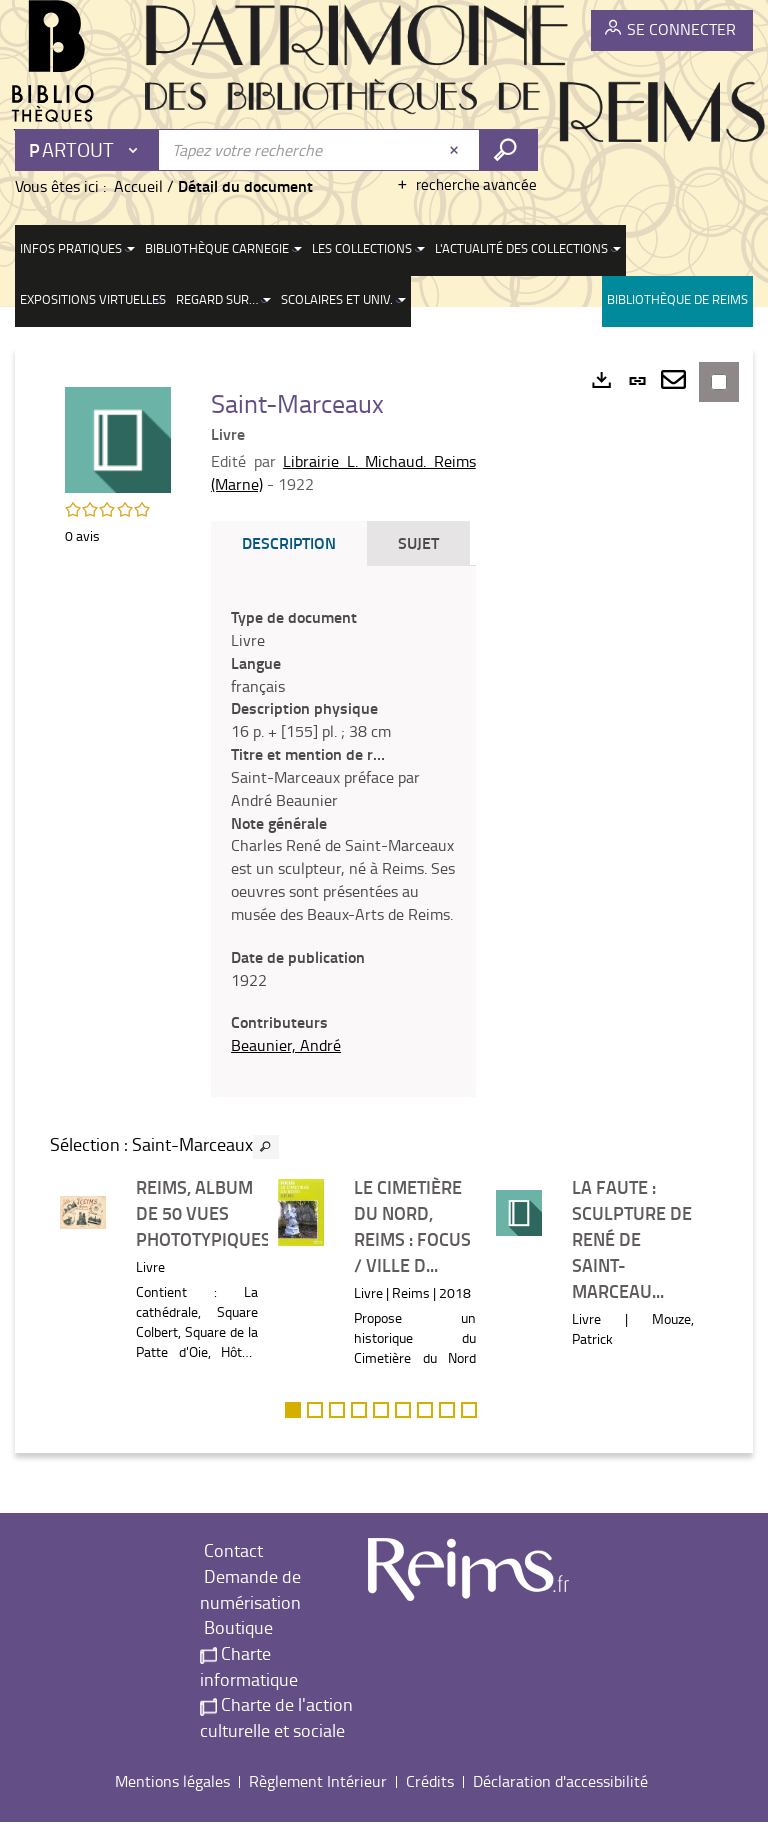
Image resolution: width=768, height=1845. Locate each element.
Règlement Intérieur (318, 1803)
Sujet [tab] (422, 542)
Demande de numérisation (250, 1612)
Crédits (430, 1803)
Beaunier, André (290, 1068)
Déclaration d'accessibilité (560, 1803)
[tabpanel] (345, 843)
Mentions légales (172, 1803)
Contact (231, 1573)
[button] (120, 440)
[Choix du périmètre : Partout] (88, 150)
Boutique (236, 1650)
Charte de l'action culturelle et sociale (276, 1740)
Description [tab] (293, 542)
